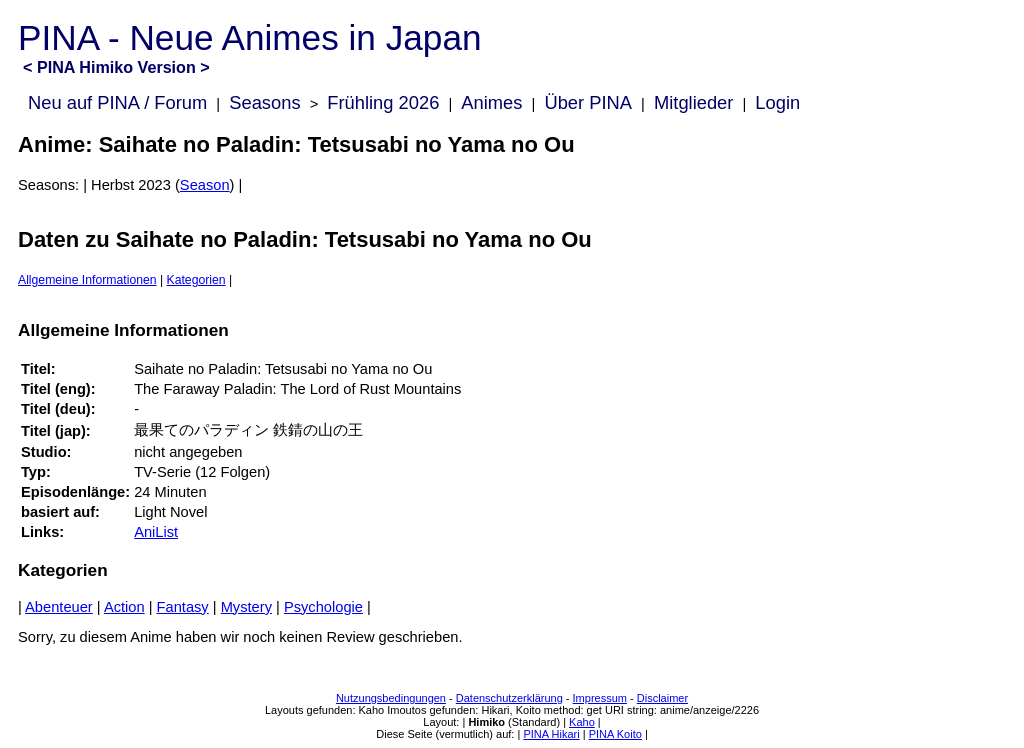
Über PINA (588, 102)
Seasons (264, 102)
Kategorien (196, 280)
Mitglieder (693, 102)
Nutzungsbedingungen (391, 698)
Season (205, 185)
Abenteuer (59, 607)
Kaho (582, 722)
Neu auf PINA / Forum (117, 102)
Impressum (600, 698)
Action (124, 607)
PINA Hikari (551, 734)
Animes (491, 102)
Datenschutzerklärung (509, 698)
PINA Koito (615, 734)
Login (777, 102)
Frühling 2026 (383, 102)
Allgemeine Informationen (87, 280)
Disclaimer (662, 698)
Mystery (246, 607)
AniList (156, 532)
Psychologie (323, 607)
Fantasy (183, 607)
